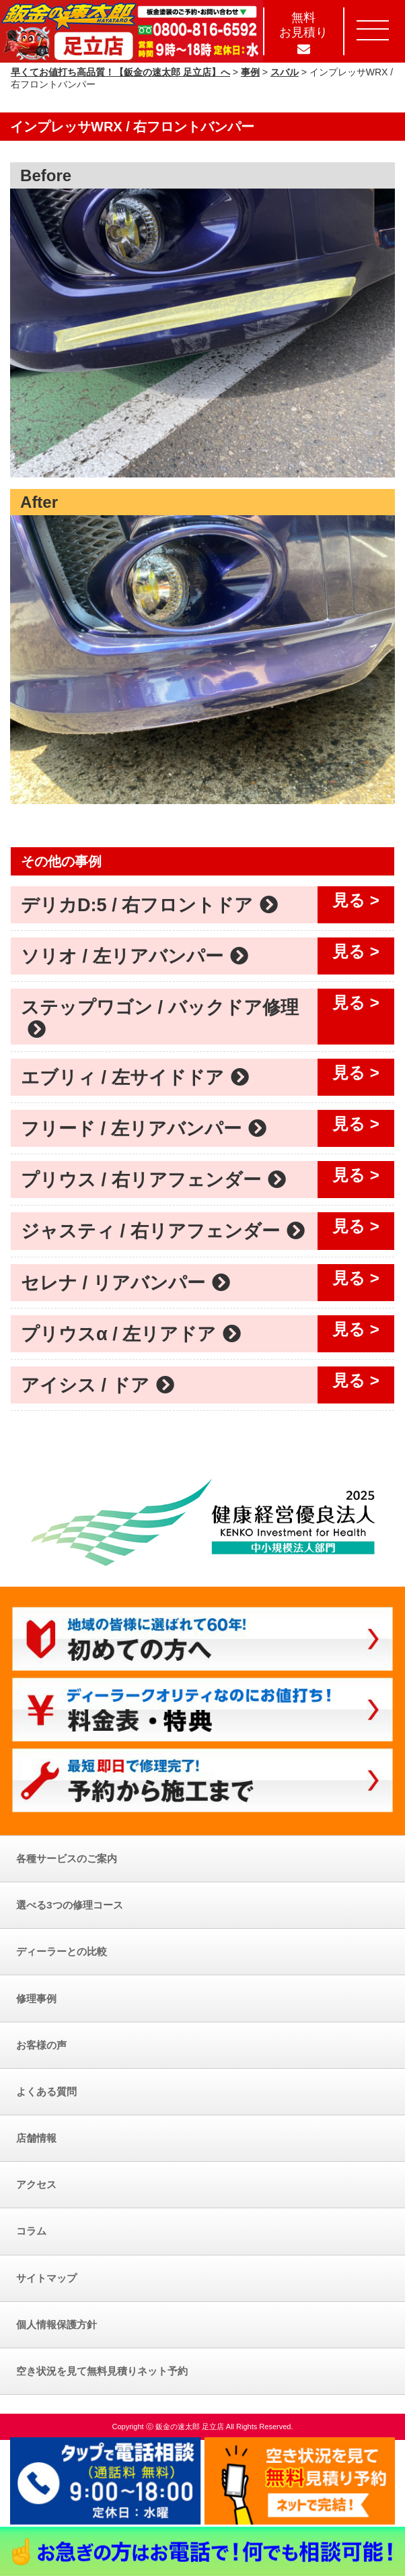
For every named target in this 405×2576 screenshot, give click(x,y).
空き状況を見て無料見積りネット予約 (102, 2371)
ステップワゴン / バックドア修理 (160, 1017)
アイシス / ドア (97, 1385)
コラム (31, 2231)
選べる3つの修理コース (69, 1905)
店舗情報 (36, 2138)
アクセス (36, 2184)
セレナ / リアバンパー (125, 1282)
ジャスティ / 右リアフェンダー (163, 1230)
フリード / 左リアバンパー (143, 1128)
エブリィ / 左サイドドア (135, 1077)
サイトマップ (46, 2278)
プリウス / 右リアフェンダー (153, 1179)
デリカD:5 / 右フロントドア (149, 904)
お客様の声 (41, 2045)
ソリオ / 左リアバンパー (134, 956)
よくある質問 (46, 2091)
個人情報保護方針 (56, 2324)
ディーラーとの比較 (61, 1951)
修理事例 (36, 1998)
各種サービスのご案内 (66, 1858)
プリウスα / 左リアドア (131, 1333)
